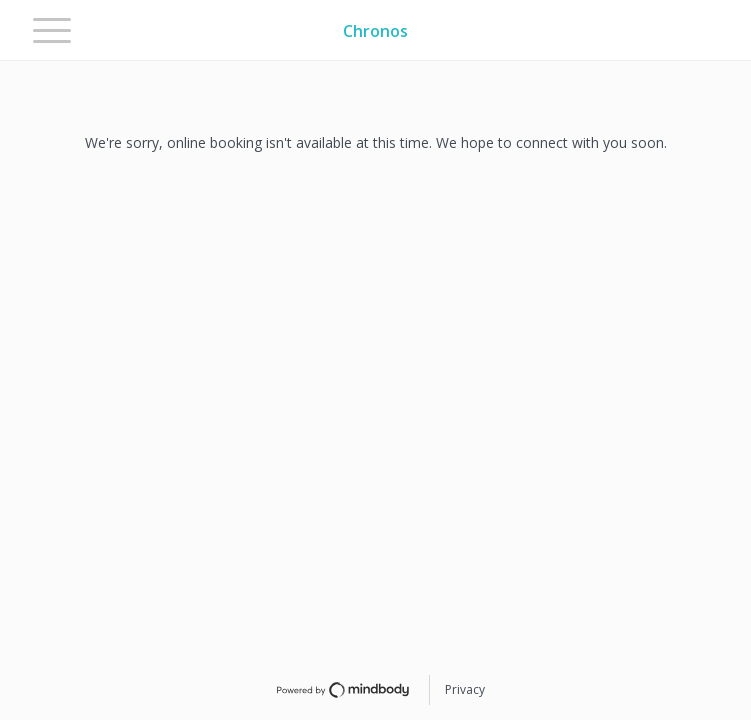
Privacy (465, 689)
